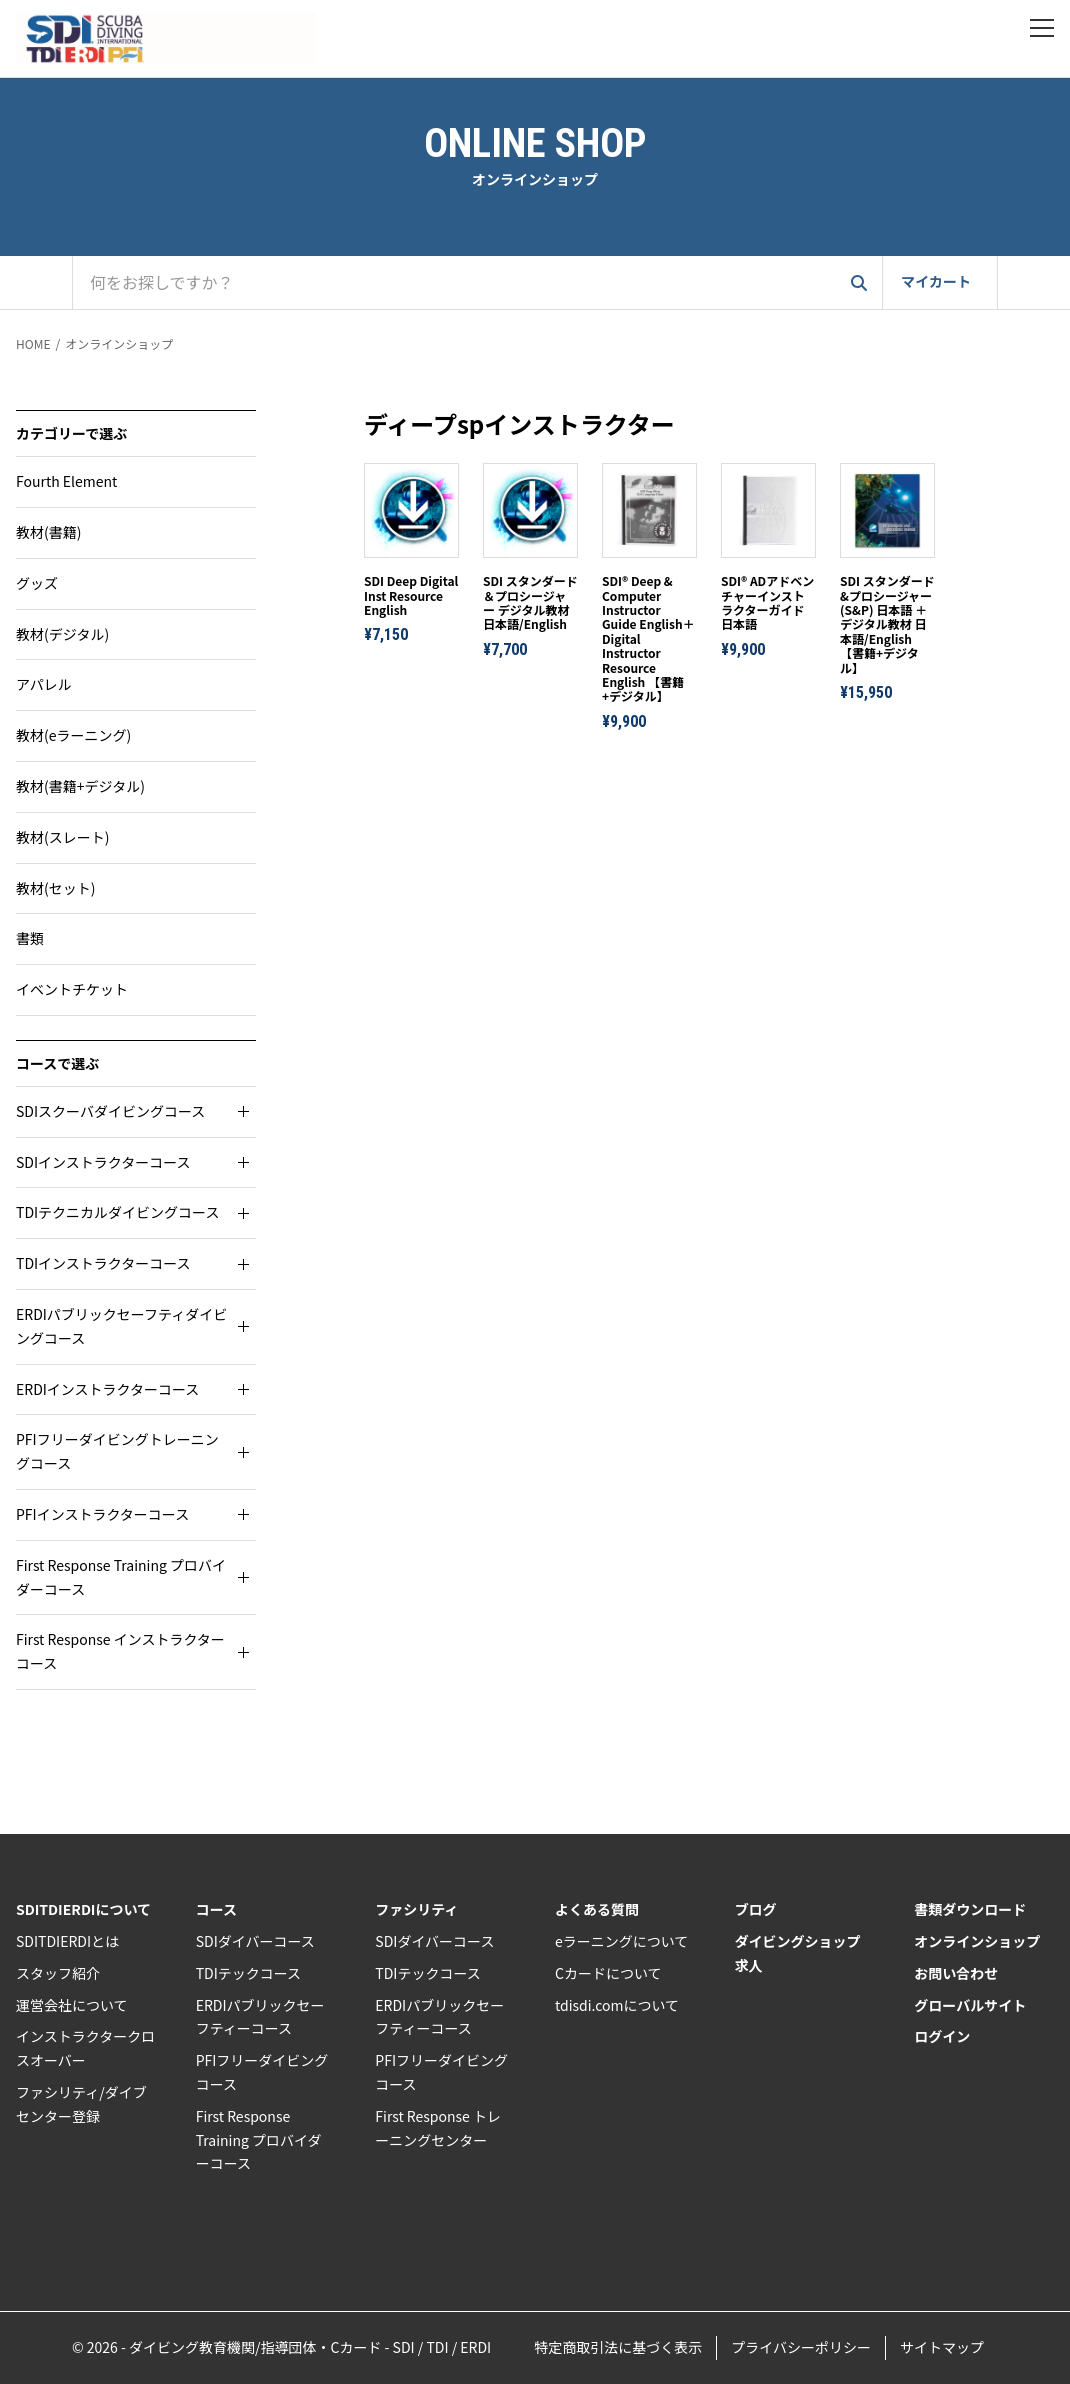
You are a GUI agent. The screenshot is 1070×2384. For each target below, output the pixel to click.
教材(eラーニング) (73, 735)
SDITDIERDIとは (67, 1941)
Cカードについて (608, 1973)
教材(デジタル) (62, 634)
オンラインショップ (119, 343)
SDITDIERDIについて (83, 1909)
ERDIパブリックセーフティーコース (260, 2017)
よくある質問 (597, 1909)
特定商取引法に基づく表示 (618, 2347)
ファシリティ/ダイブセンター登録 (81, 2104)
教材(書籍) (48, 532)
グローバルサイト (970, 2005)
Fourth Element (66, 481)
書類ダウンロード (970, 1909)
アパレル (44, 684)
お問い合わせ (956, 1973)
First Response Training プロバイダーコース (259, 2140)
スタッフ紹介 (58, 1973)
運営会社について (72, 2005)
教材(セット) (55, 888)
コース (216, 1909)
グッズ (37, 583)
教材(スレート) (62, 837)
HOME (33, 343)
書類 (30, 938)
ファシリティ (416, 1909)
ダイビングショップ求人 (798, 1953)
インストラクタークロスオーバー (85, 2048)
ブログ (756, 1909)
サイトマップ (942, 2347)
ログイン (942, 2036)
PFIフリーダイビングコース (262, 2072)
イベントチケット (72, 989)
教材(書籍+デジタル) (80, 786)
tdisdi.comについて (617, 2005)
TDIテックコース (248, 1973)
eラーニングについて (621, 1941)
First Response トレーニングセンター (438, 2128)
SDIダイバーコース (255, 1941)
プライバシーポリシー (801, 2347)
